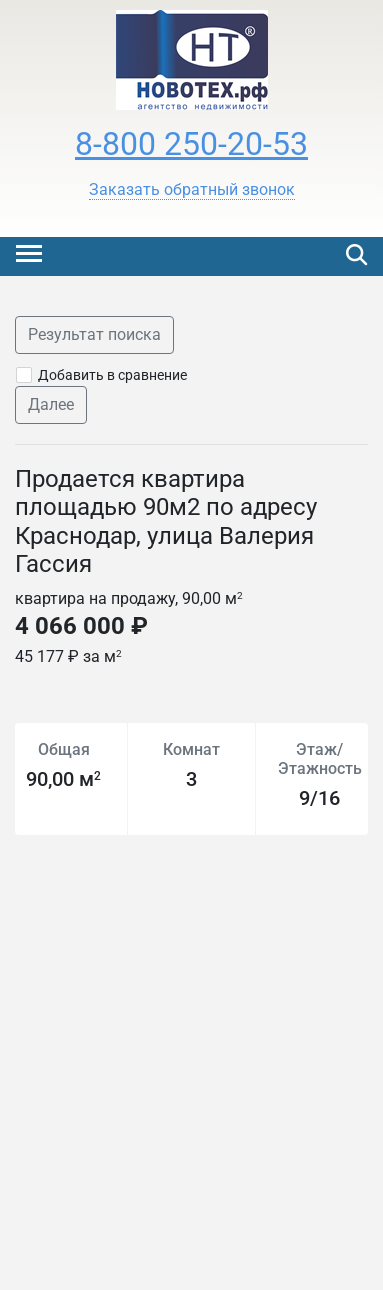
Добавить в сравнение (112, 375)
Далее (51, 404)
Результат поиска (94, 334)
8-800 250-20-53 (191, 144)
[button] (192, 190)
